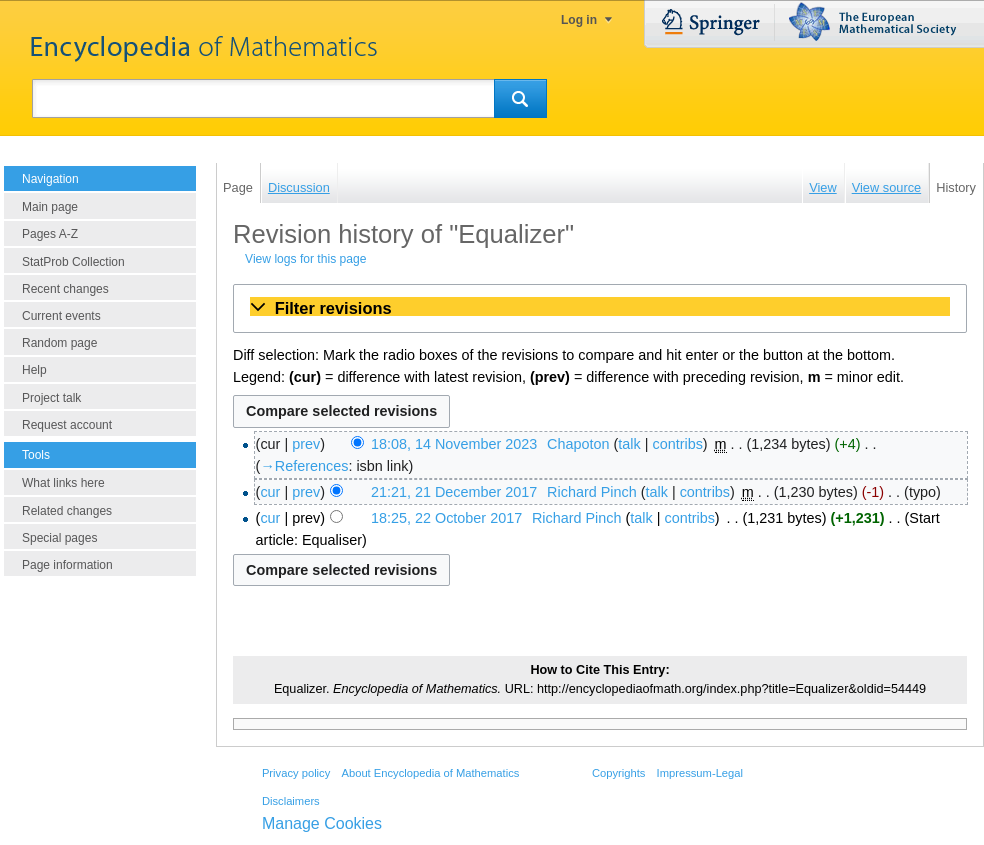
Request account (67, 425)
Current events (61, 316)
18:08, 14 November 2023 (454, 444)
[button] (600, 308)
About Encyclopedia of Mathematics (430, 773)
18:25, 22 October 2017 (446, 518)
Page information (67, 565)
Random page (59, 343)
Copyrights (618, 773)
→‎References (304, 466)
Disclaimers (291, 801)
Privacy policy (296, 773)
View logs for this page (305, 259)
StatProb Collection (73, 262)
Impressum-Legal (700, 773)
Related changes (67, 511)
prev (306, 444)
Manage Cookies (322, 823)
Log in (579, 20)
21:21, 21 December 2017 (454, 492)
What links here (63, 483)
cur (270, 492)
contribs (677, 444)
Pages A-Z (50, 234)
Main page (50, 207)
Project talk (51, 398)
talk (629, 444)
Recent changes (65, 289)
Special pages (59, 538)
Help (34, 370)
